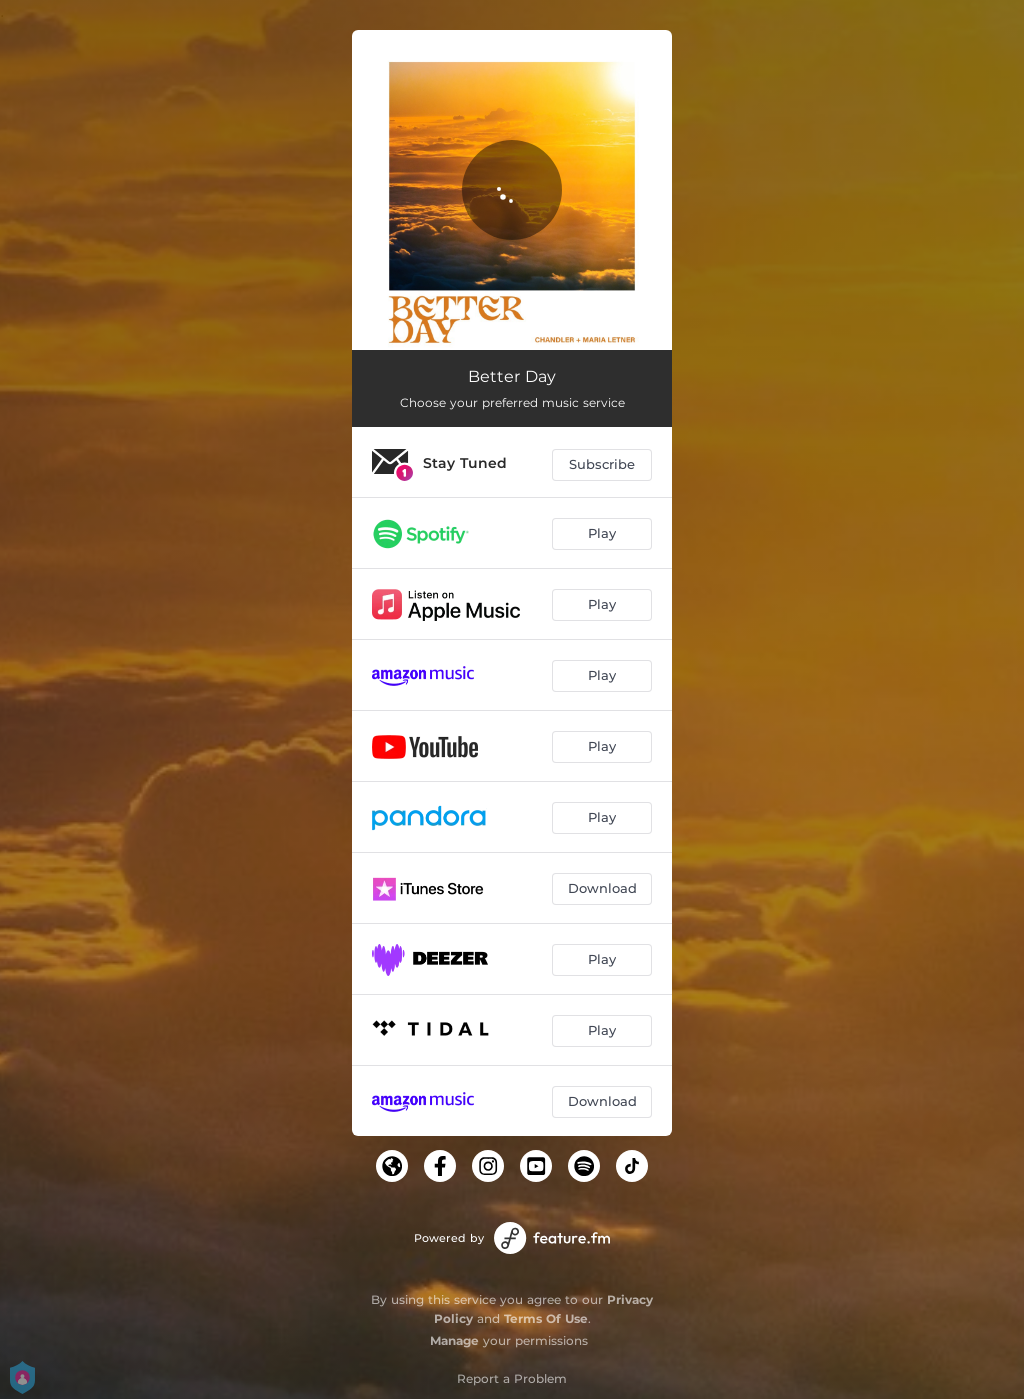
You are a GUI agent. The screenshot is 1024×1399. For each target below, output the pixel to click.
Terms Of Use (546, 1318)
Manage (454, 1340)
